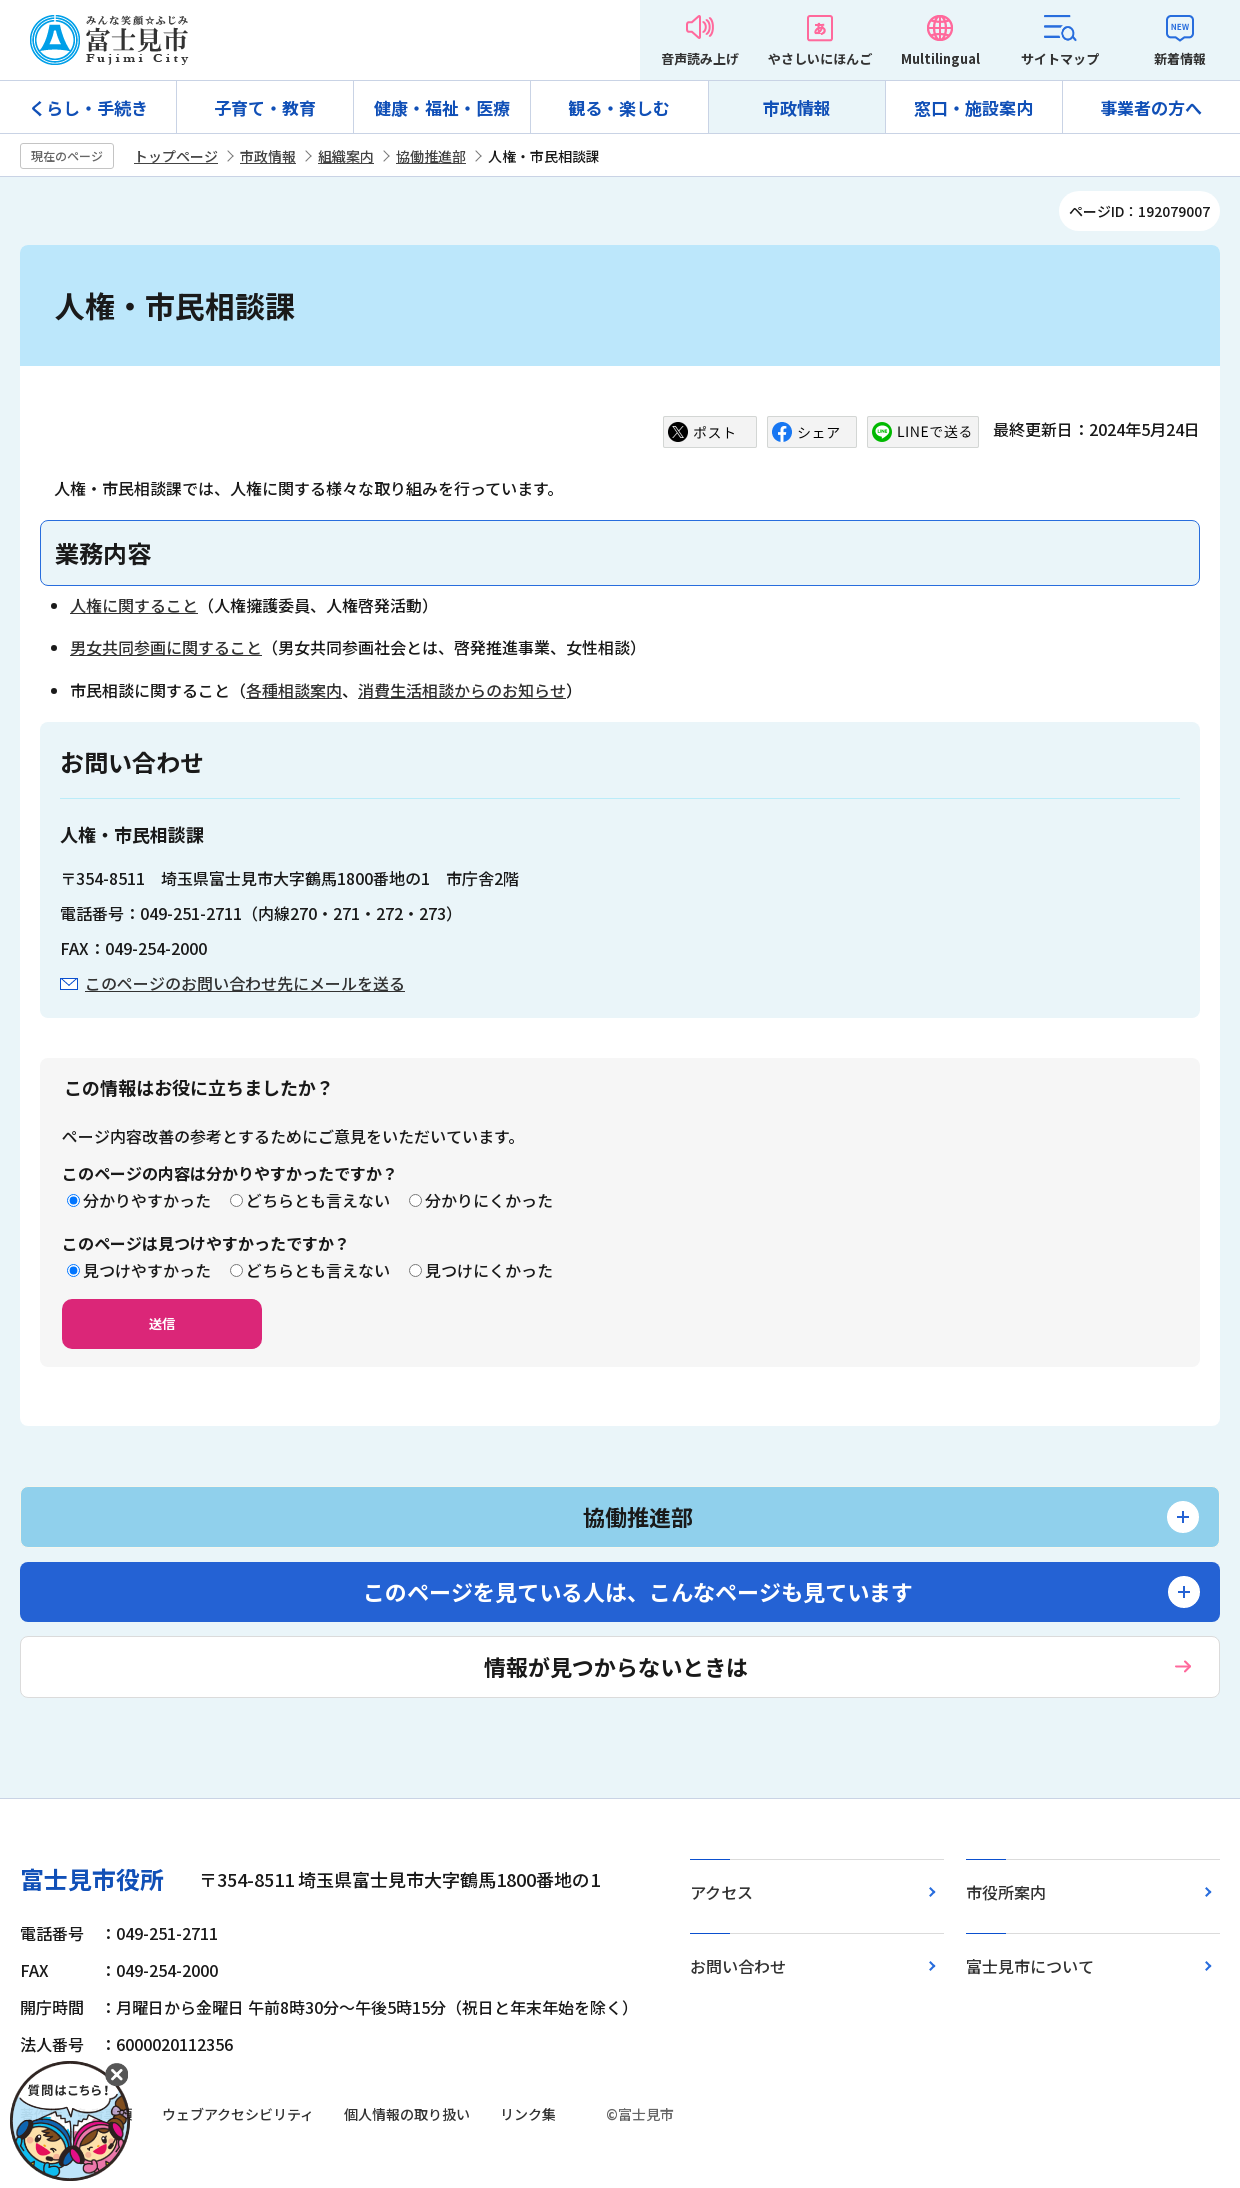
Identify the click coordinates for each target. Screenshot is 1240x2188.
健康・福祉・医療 (442, 107)
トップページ (176, 156)
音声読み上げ (700, 58)
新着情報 (1180, 58)
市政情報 (797, 107)
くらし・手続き (88, 107)
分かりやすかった (147, 1200)
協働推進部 (431, 156)
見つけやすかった (147, 1270)
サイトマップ (1060, 58)
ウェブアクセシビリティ (238, 2114)
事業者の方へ (1151, 107)
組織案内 (346, 156)
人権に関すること (134, 605)
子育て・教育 (265, 107)
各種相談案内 (294, 690)
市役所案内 (1006, 1892)
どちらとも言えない (318, 1200)
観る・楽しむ (619, 107)
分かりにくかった (489, 1200)
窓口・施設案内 (973, 107)
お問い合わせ (738, 1966)
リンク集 (528, 2114)
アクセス (721, 1892)
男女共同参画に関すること (166, 647)
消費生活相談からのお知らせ (462, 690)
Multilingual (940, 58)
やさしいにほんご (820, 58)
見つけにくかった (489, 1270)
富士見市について (1030, 1966)
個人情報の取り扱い (407, 2114)
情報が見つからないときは (616, 1666)
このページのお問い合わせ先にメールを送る (245, 983)
